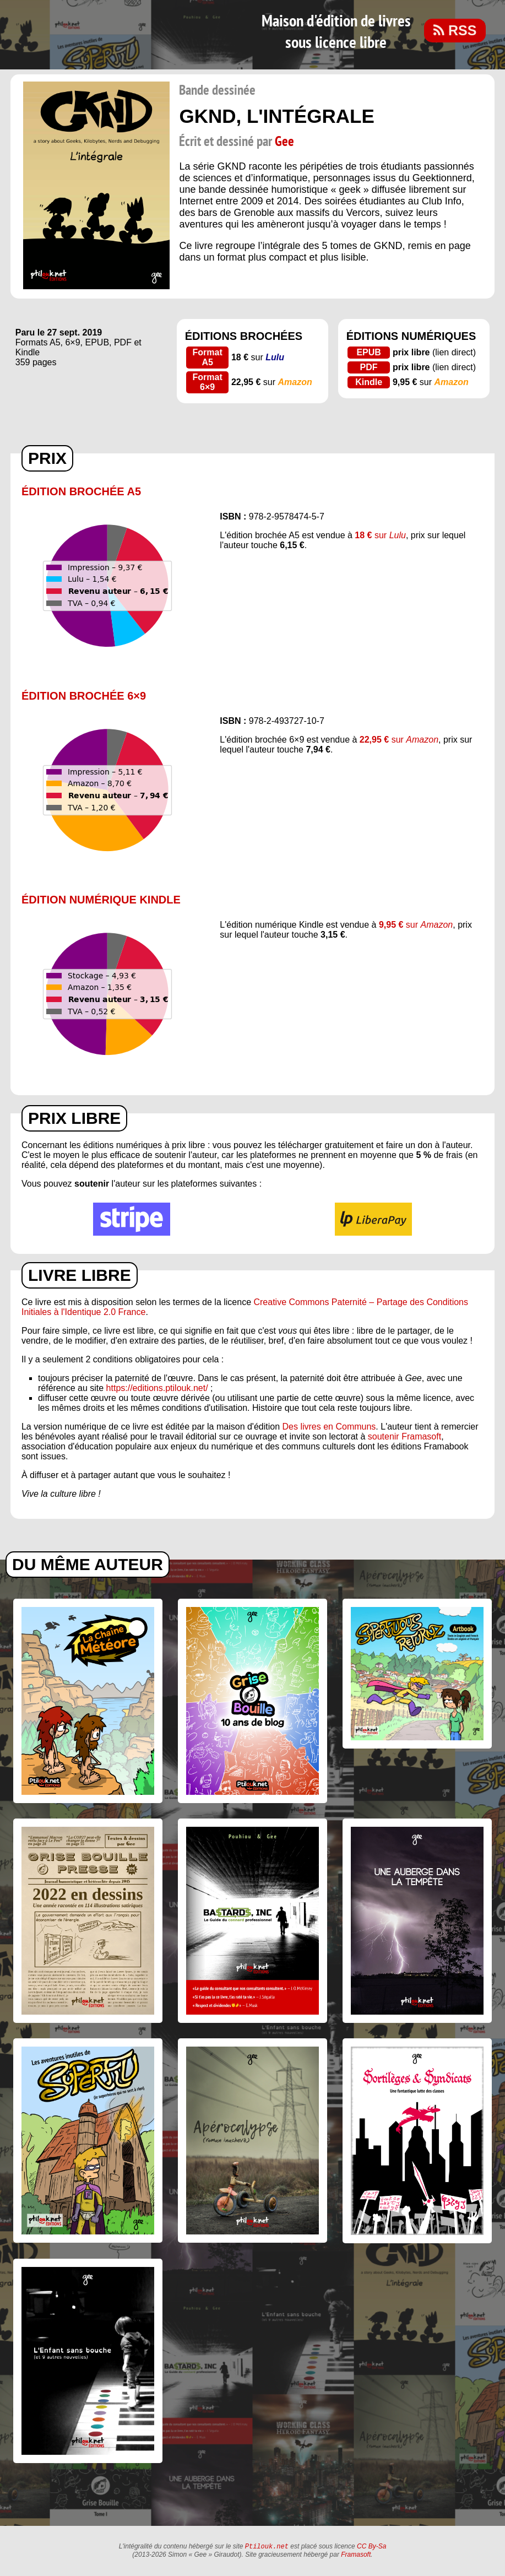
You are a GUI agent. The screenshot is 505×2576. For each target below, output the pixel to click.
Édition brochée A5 (81, 491)
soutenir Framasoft (404, 1436)
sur (380, 535)
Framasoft (356, 2555)
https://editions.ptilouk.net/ (157, 1388)
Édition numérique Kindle (101, 900)
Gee (284, 141)
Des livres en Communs (329, 1426)
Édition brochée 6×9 (83, 696)
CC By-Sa (371, 2547)
